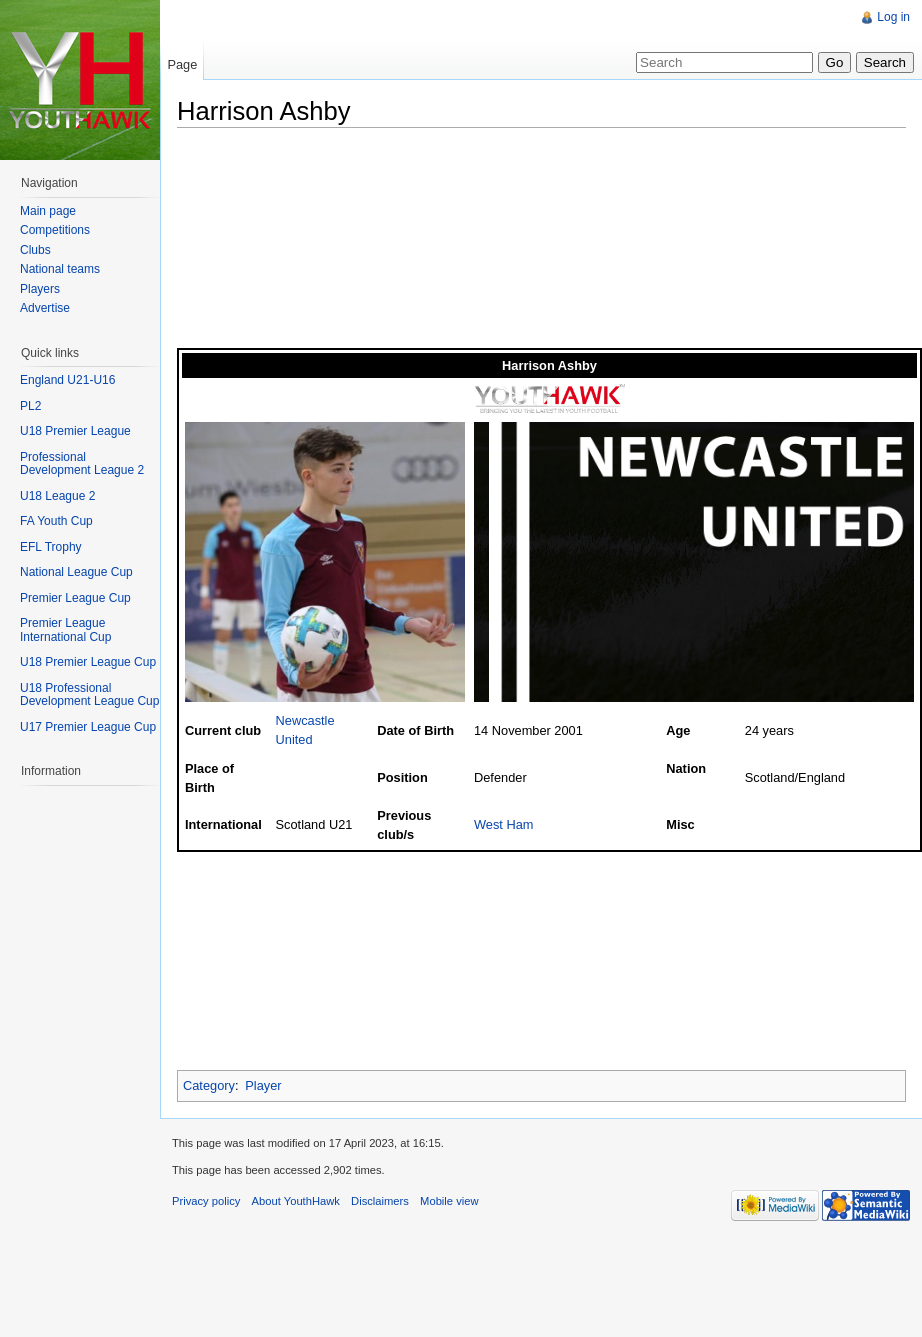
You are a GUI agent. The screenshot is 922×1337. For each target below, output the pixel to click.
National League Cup (76, 572)
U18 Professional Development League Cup (89, 695)
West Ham (504, 824)
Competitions (55, 230)
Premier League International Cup (65, 630)
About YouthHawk (296, 1201)
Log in (893, 17)
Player (263, 1085)
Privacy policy (206, 1201)
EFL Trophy (51, 547)
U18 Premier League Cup (88, 662)
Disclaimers (380, 1201)
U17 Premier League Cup (88, 727)
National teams (60, 269)
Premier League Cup (75, 598)
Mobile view (449, 1201)
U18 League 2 (57, 496)
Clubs (35, 250)
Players (40, 289)
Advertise (45, 308)
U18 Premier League (75, 431)
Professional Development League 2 (82, 464)
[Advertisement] (279, 243)
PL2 (30, 406)
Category (209, 1085)
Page (182, 64)
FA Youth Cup (56, 521)
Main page (48, 211)
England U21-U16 (67, 380)
